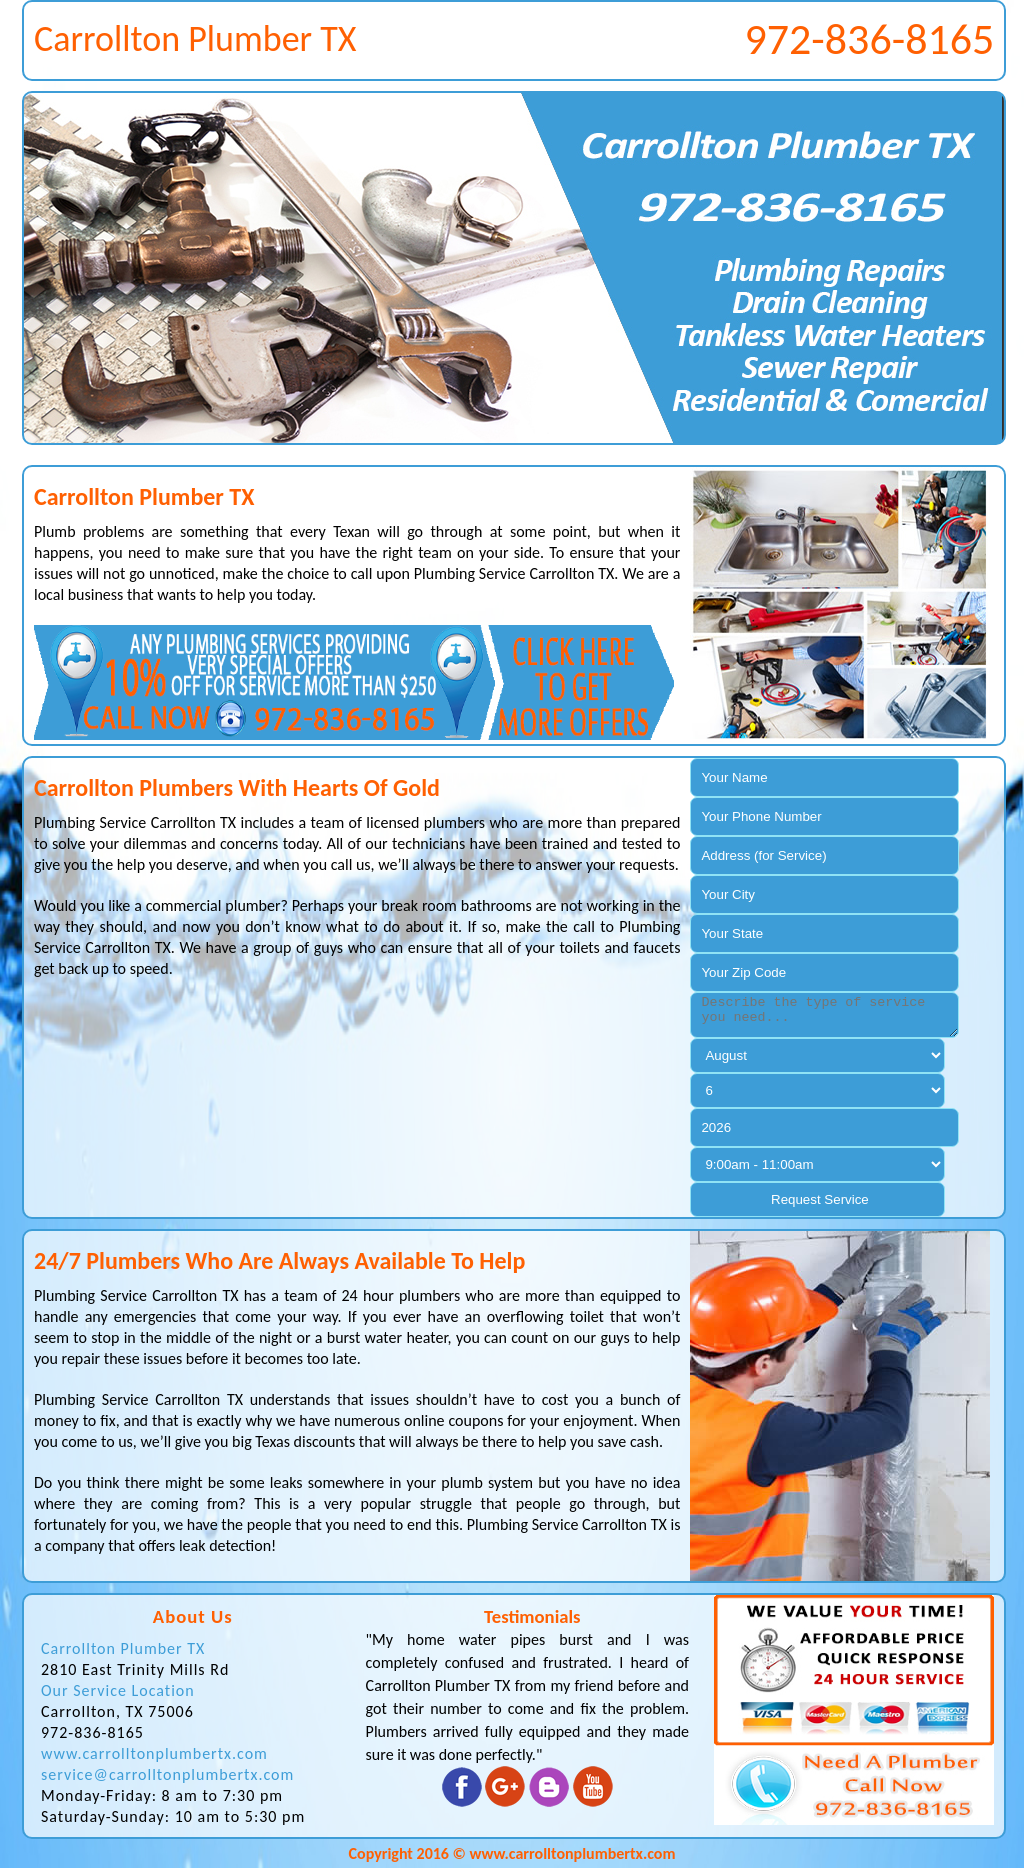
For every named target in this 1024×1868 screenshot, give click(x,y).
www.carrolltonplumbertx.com (154, 1753)
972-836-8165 (869, 39)
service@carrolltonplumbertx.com (167, 1774)
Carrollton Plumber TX (123, 1648)
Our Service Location (118, 1690)
